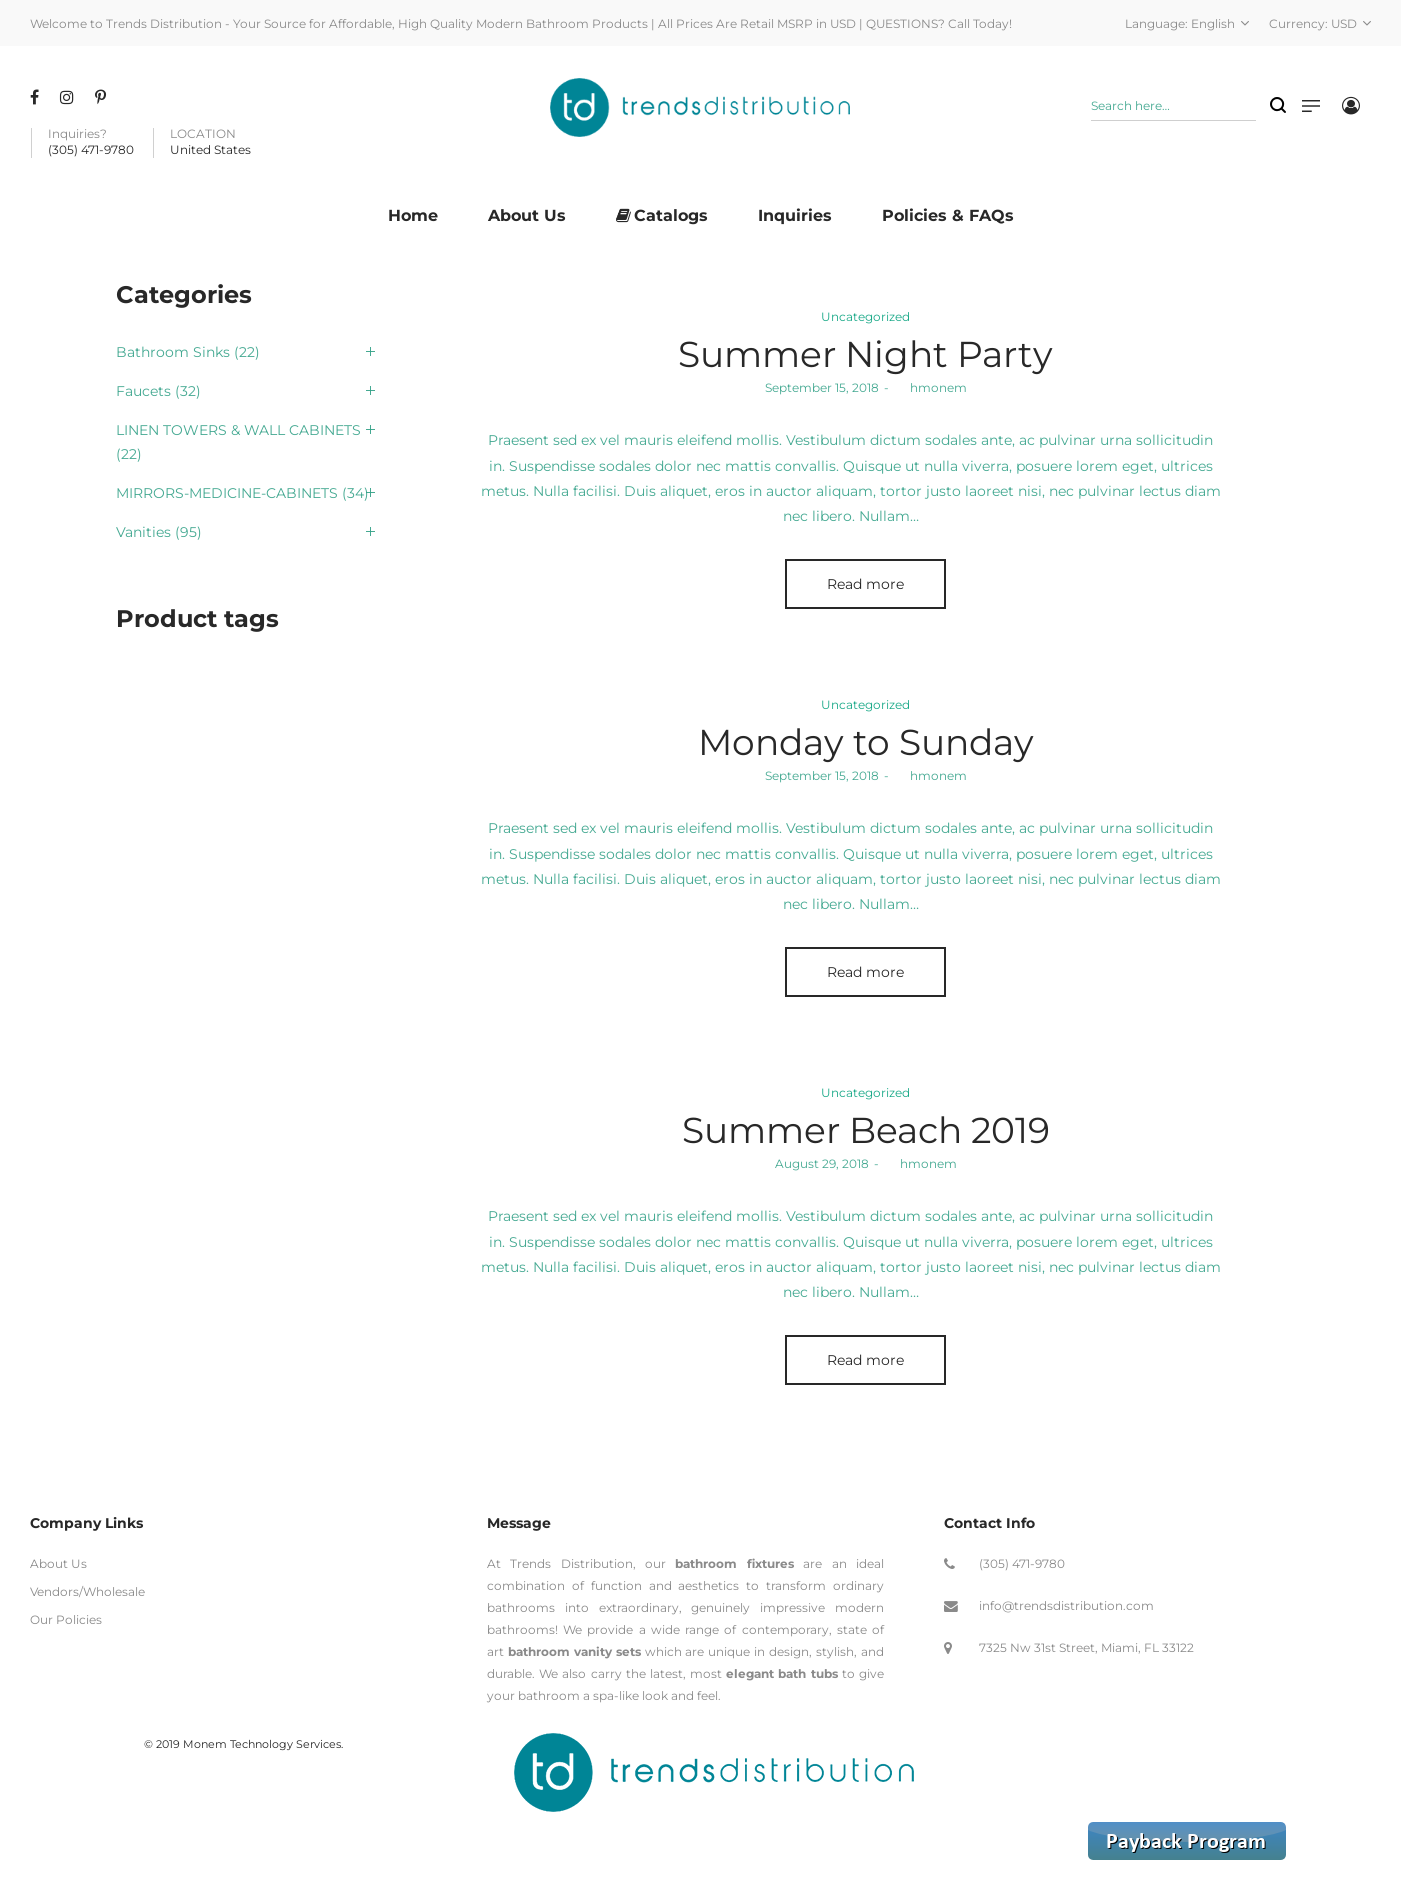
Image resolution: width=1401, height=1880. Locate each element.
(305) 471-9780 (1022, 1563)
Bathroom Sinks (173, 352)
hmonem (930, 387)
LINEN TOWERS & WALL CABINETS (238, 430)
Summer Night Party (865, 354)
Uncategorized (865, 316)
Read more (865, 584)
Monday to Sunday (866, 742)
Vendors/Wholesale (87, 1591)
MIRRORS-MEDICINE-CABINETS (227, 493)
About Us (58, 1563)
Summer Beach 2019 (866, 1130)
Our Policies (66, 1619)
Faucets (143, 391)
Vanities (143, 532)
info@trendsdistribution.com (1066, 1605)
